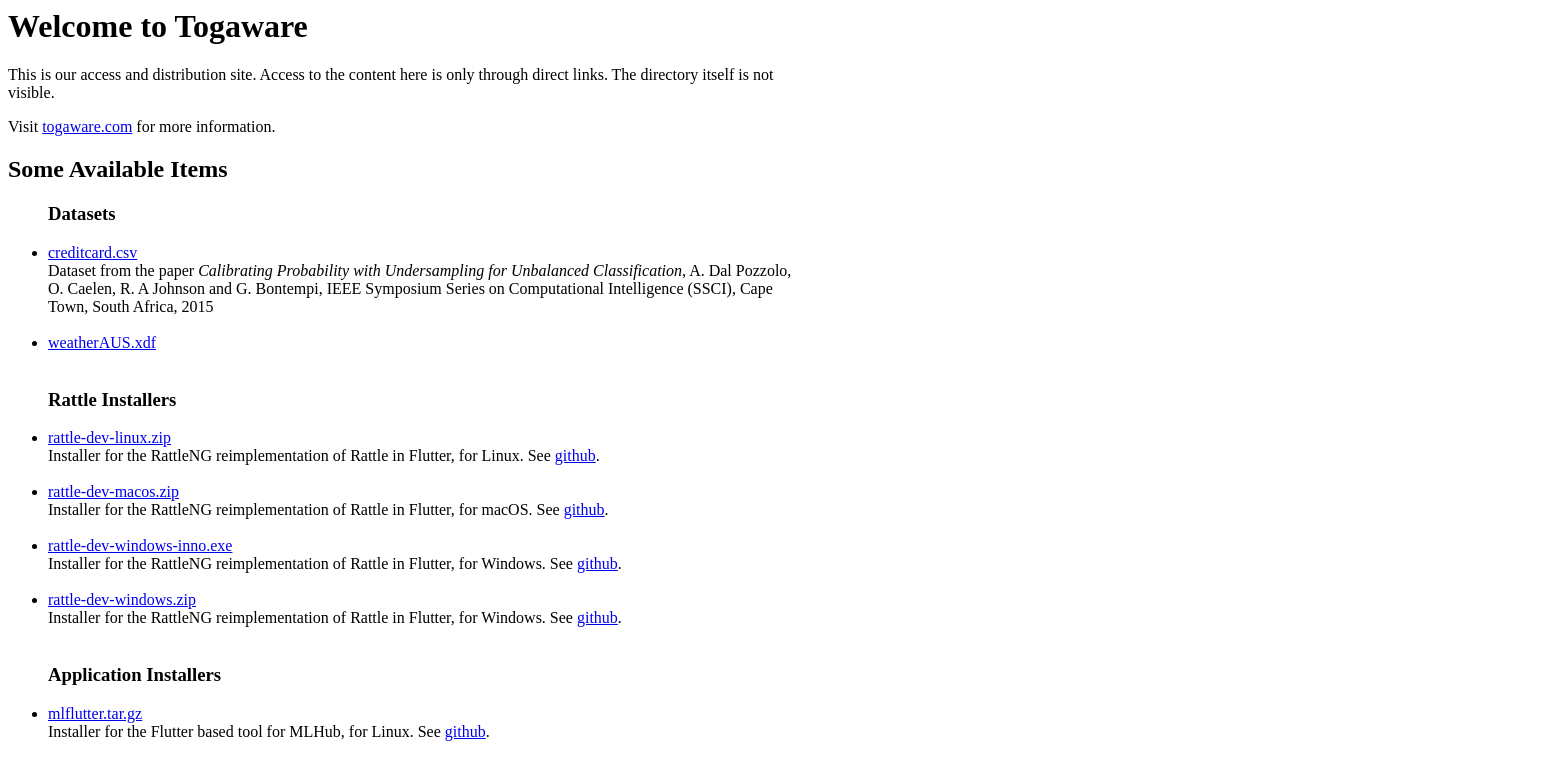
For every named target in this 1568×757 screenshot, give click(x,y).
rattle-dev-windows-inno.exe (140, 545)
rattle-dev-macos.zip (113, 491)
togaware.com (87, 126)
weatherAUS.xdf (102, 342)
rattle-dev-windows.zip (122, 599)
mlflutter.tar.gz (95, 713)
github (575, 455)
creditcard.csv (92, 252)
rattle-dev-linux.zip (109, 437)
